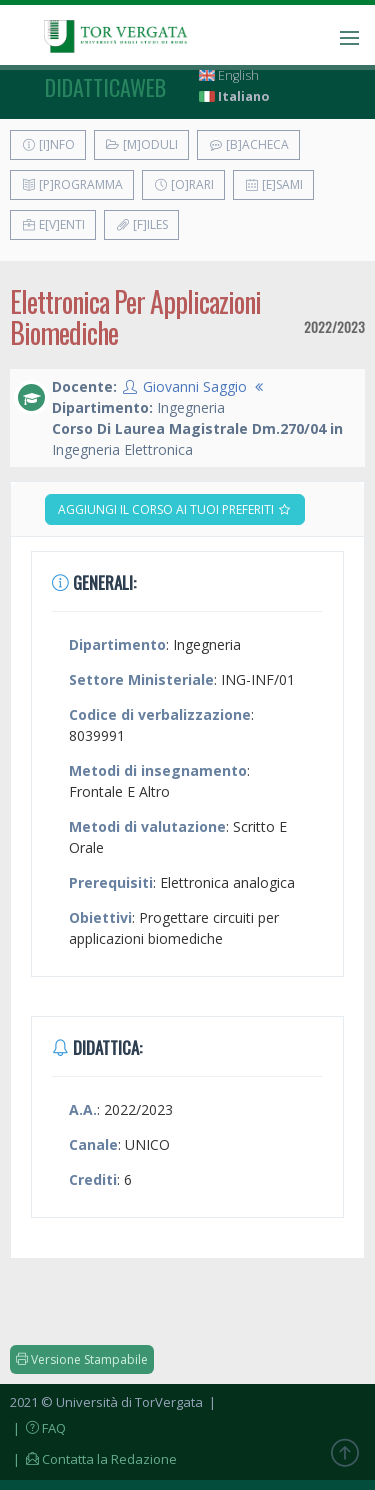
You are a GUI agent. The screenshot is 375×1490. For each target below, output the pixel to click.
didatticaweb (105, 87)
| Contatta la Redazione (93, 1459)
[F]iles (141, 224)
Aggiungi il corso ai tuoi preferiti (175, 509)
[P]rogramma (72, 184)
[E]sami (273, 184)
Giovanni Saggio (195, 386)
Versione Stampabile (82, 1359)
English (229, 75)
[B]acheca (248, 144)
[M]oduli (141, 144)
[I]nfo (48, 144)
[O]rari (183, 184)
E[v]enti (53, 224)
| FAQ (38, 1428)
